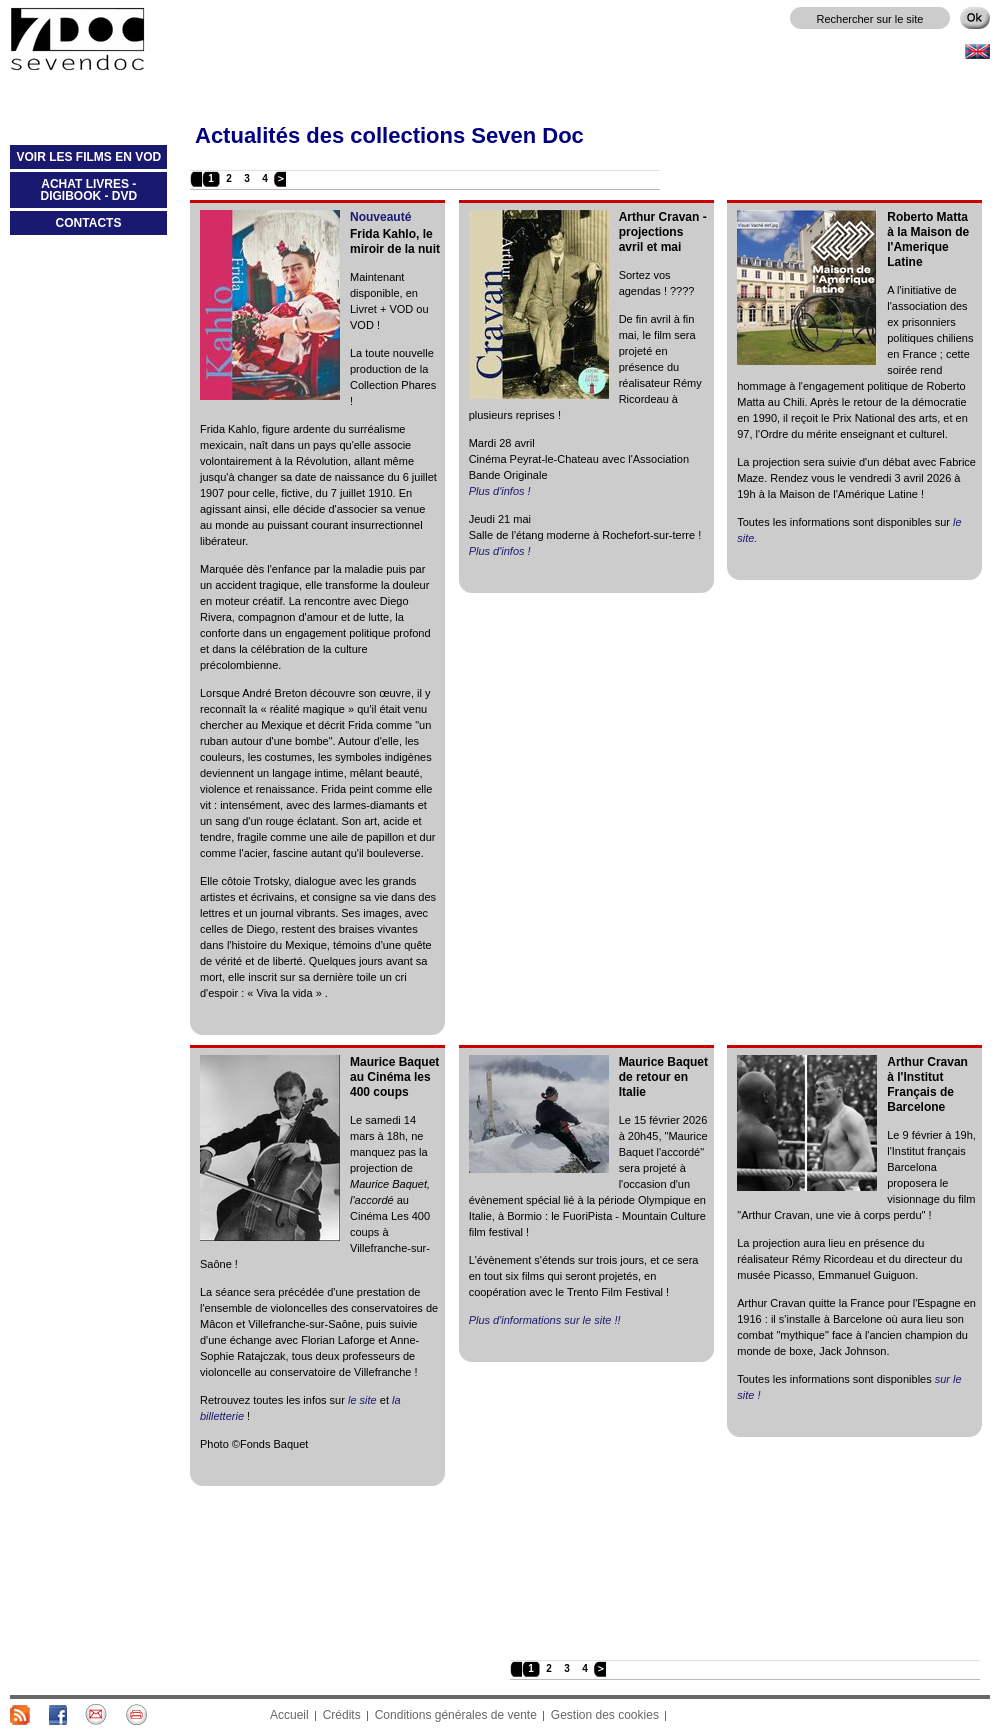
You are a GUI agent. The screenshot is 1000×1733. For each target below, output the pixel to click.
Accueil (289, 1715)
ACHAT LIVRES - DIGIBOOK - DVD (73, 194)
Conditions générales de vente (456, 1715)
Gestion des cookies (605, 1715)
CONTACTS (89, 223)
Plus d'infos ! (500, 491)
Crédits (342, 1715)
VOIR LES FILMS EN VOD (85, 161)
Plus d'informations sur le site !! (545, 1320)
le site (362, 1400)
